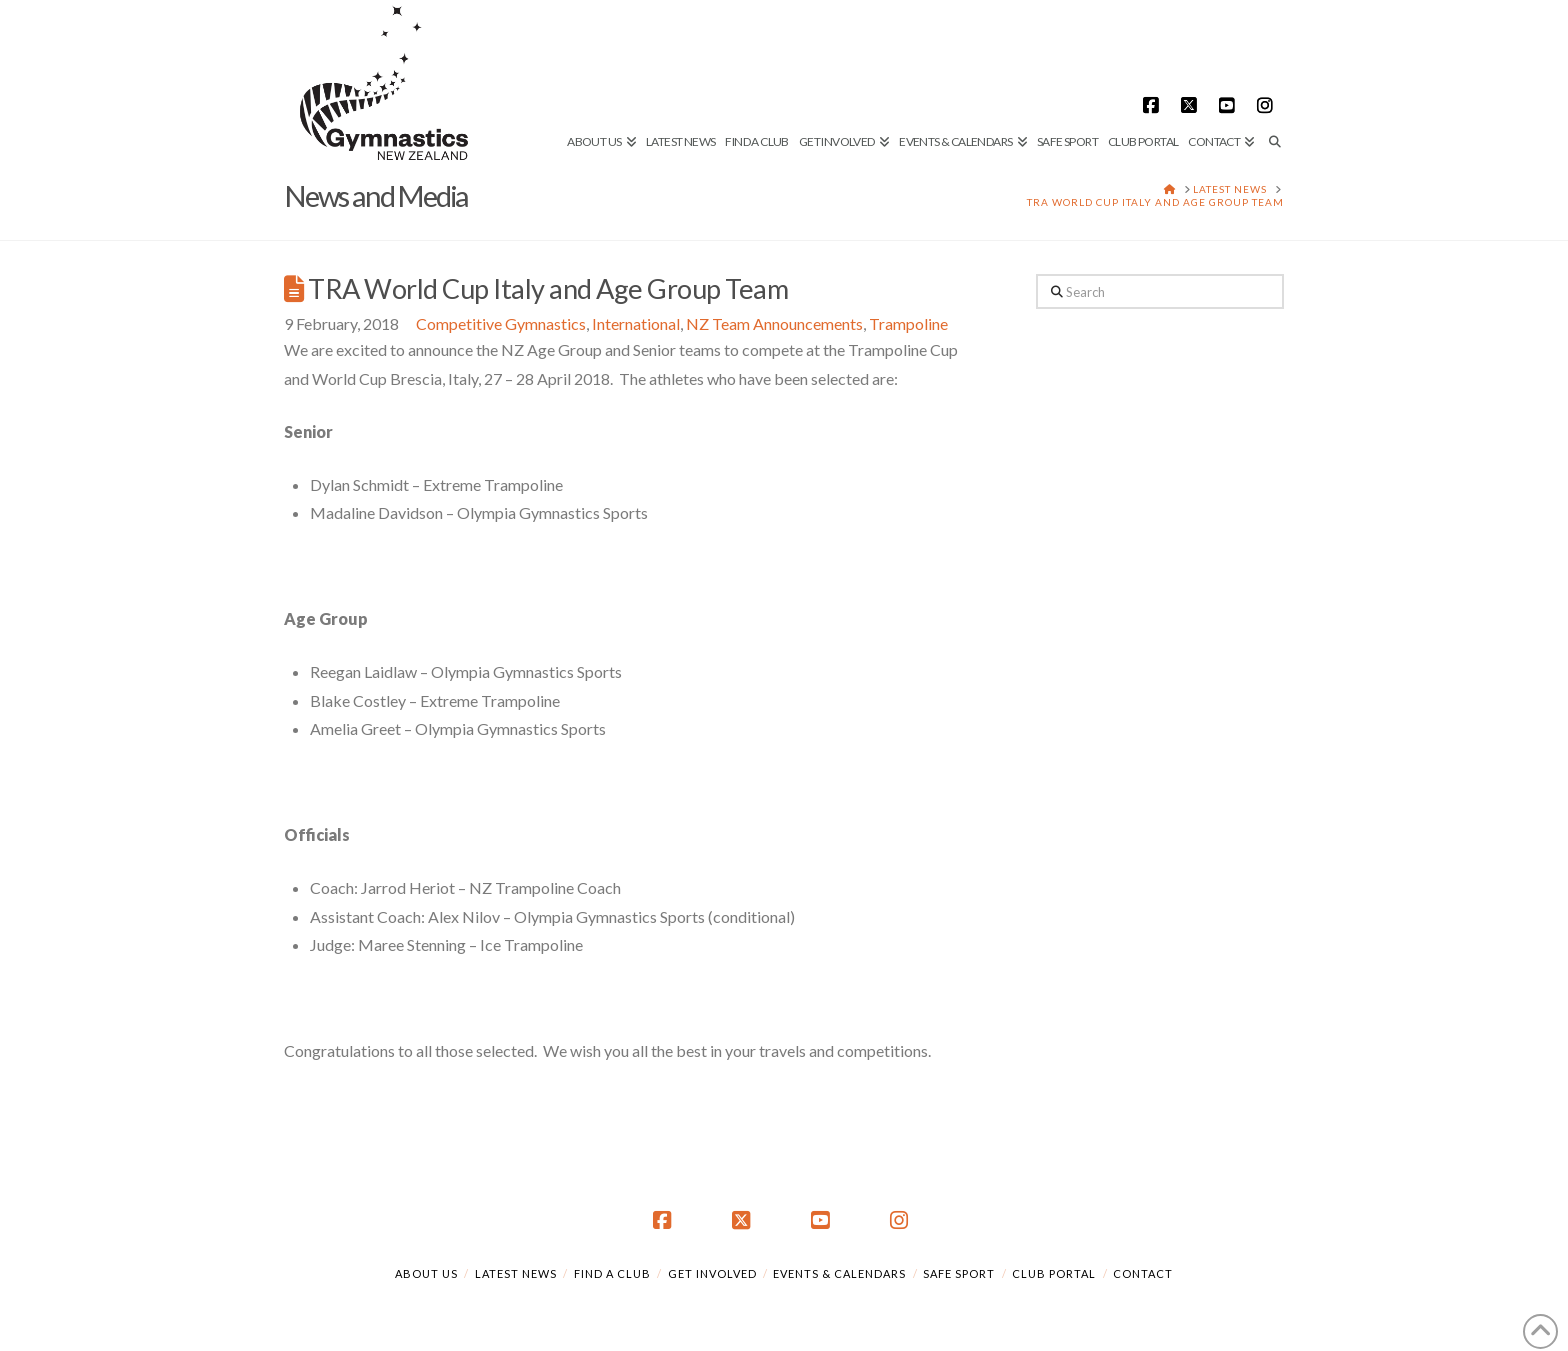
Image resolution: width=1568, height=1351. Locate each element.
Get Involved (712, 1273)
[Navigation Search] (1272, 75)
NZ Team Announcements (774, 323)
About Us (426, 1273)
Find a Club (612, 1273)
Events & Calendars (839, 1273)
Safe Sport (959, 1273)
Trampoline (908, 323)
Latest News (516, 1273)
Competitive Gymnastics (501, 323)
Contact (1143, 1273)
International (636, 323)
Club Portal (1054, 1273)
